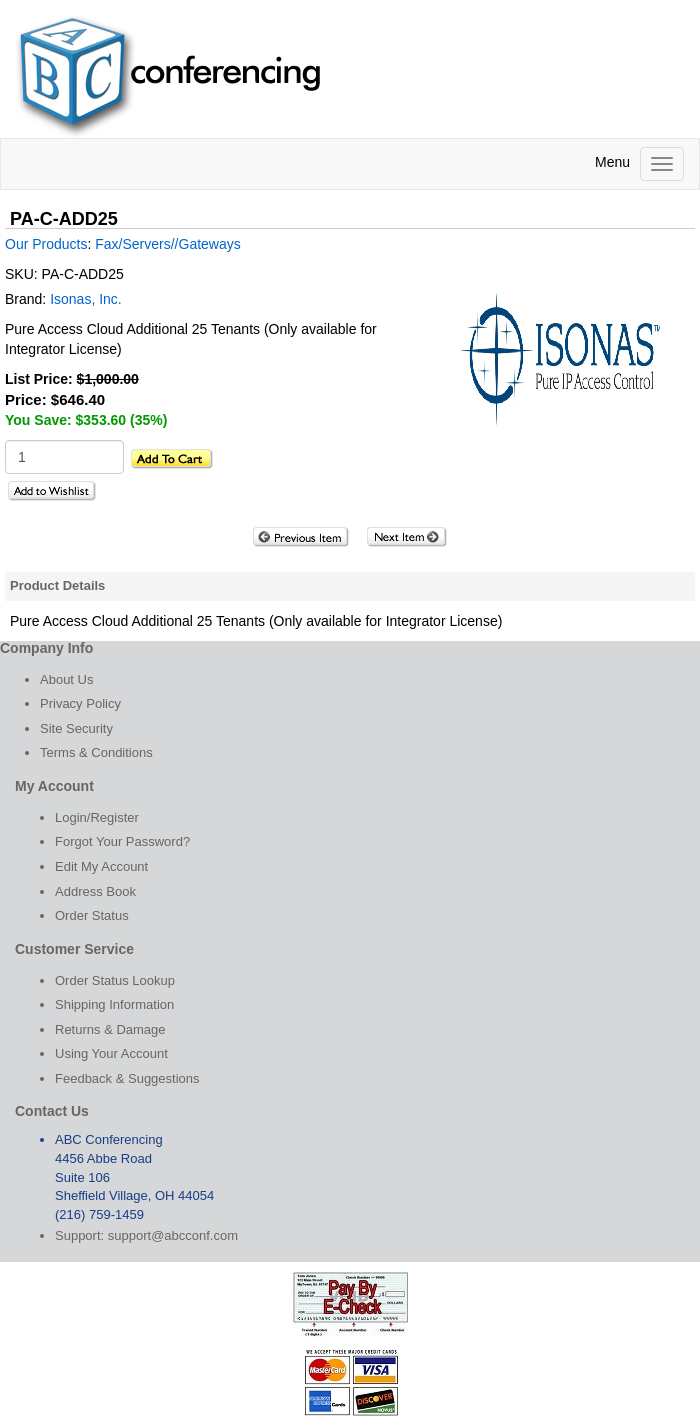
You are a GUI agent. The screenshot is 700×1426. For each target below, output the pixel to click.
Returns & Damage (110, 1029)
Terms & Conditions (96, 752)
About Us (66, 679)
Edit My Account (101, 866)
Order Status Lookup (115, 980)
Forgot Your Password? (122, 841)
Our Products (46, 244)
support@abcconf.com (173, 1235)
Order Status (92, 915)
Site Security (76, 728)
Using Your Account (111, 1053)
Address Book (95, 891)
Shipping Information (114, 1004)
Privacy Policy (80, 703)
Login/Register (97, 817)
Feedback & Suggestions (127, 1078)
